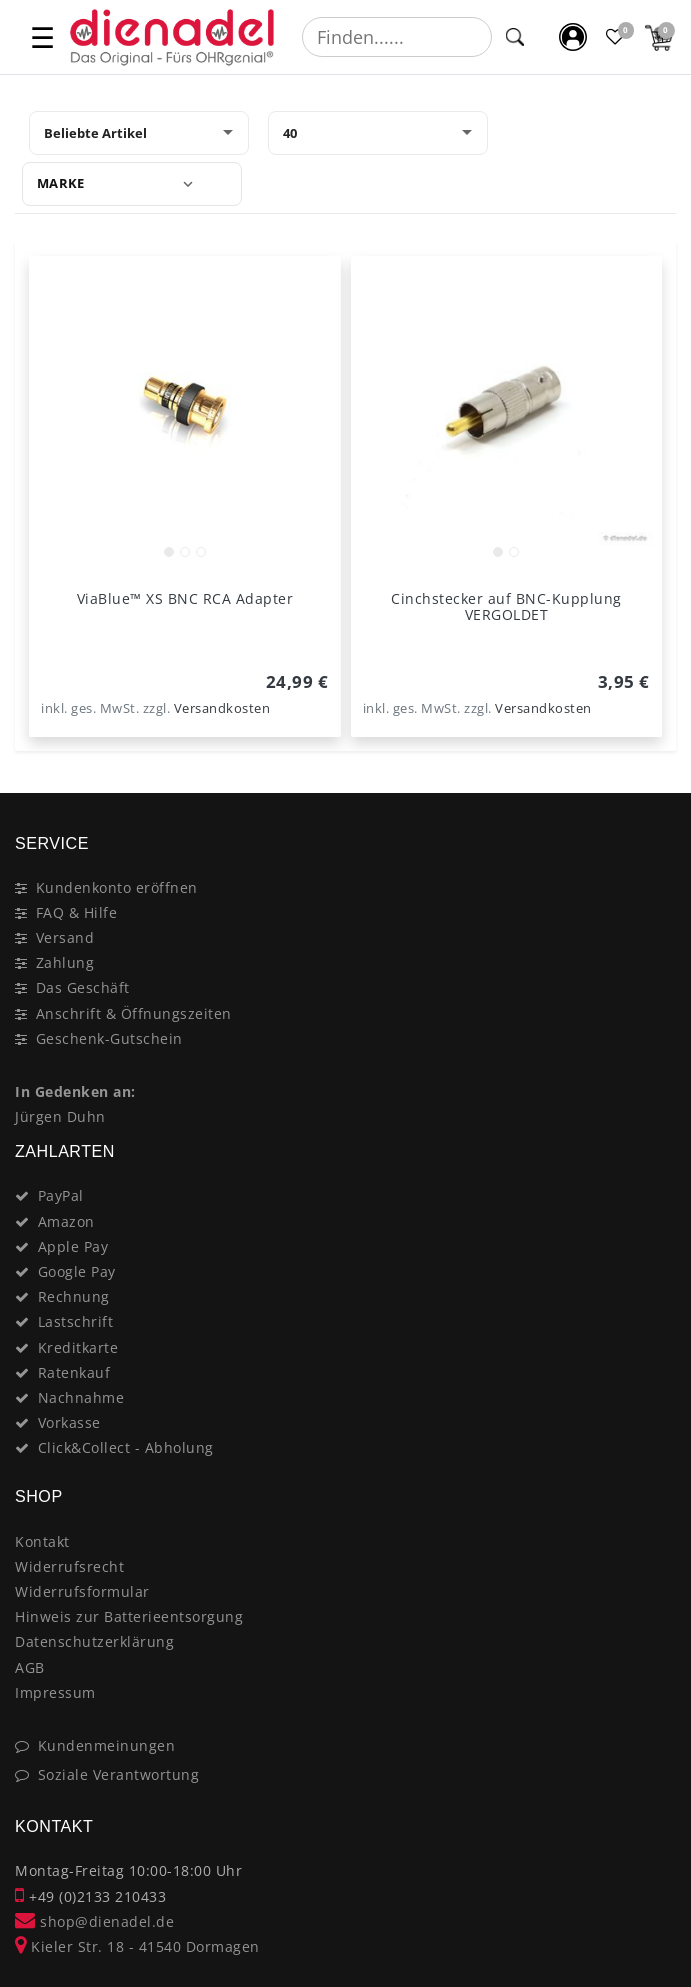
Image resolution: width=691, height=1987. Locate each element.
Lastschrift (76, 1321)
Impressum (55, 1692)
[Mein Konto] (573, 37)
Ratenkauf (74, 1372)
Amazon (66, 1221)
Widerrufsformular (82, 1591)
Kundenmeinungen (107, 1745)
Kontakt (42, 1541)
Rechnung (74, 1296)
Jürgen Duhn (60, 1116)
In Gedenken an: (75, 1091)
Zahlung (65, 962)
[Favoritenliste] (616, 37)
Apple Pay (73, 1246)
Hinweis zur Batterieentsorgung (129, 1616)
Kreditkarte (78, 1347)
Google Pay (77, 1271)
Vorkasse (69, 1422)
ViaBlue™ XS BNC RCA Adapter (185, 598)
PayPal (61, 1195)
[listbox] (185, 412)
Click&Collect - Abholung (126, 1447)
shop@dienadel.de (94, 1921)
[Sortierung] (139, 133)
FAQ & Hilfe (77, 912)
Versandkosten (222, 708)
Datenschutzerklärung (94, 1641)
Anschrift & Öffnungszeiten (134, 1013)
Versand (65, 937)
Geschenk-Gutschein (109, 1038)
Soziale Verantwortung (119, 1774)
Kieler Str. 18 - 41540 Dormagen (137, 1946)
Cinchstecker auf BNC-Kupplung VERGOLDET (506, 607)
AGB (30, 1667)
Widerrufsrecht (69, 1566)
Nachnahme (81, 1397)
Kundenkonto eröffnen (117, 887)
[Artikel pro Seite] (378, 133)
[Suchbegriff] (397, 37)
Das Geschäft (83, 987)
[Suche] (515, 37)
